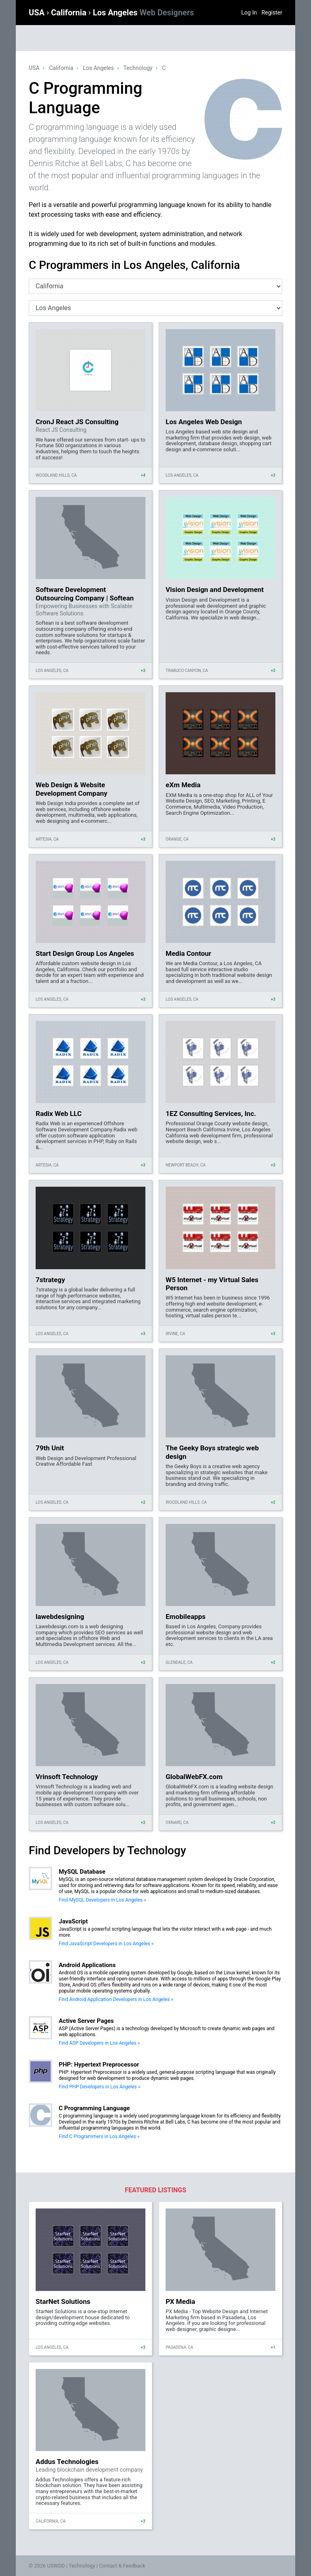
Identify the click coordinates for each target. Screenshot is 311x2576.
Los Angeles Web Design (204, 422)
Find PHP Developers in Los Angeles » (100, 2087)
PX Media (180, 2301)
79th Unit (50, 1448)
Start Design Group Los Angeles (85, 953)
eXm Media (183, 785)
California (69, 12)
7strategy (50, 1280)
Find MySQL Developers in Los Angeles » (102, 1900)
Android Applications (87, 1965)
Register (272, 12)
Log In (249, 12)
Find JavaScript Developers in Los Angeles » (106, 1943)
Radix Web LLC (59, 1113)
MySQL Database (82, 1871)
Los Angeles (143, 12)
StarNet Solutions (63, 2301)
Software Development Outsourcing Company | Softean (85, 593)
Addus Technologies (67, 2462)
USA (38, 12)
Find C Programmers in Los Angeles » (99, 2136)
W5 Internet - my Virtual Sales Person (212, 1284)
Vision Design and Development (215, 589)
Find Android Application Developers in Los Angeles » (116, 1999)
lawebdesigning (60, 1616)
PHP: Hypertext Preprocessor (99, 2064)
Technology (138, 68)
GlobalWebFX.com (194, 1777)
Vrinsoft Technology (67, 1777)
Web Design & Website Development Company (71, 789)
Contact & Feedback (122, 2566)
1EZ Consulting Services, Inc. (211, 1113)
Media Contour (188, 953)
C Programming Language (94, 2108)
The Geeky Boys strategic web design (212, 1452)
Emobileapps (186, 1616)
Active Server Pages (86, 2020)
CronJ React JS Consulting (77, 422)
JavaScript (73, 1921)
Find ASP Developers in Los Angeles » (99, 2043)
